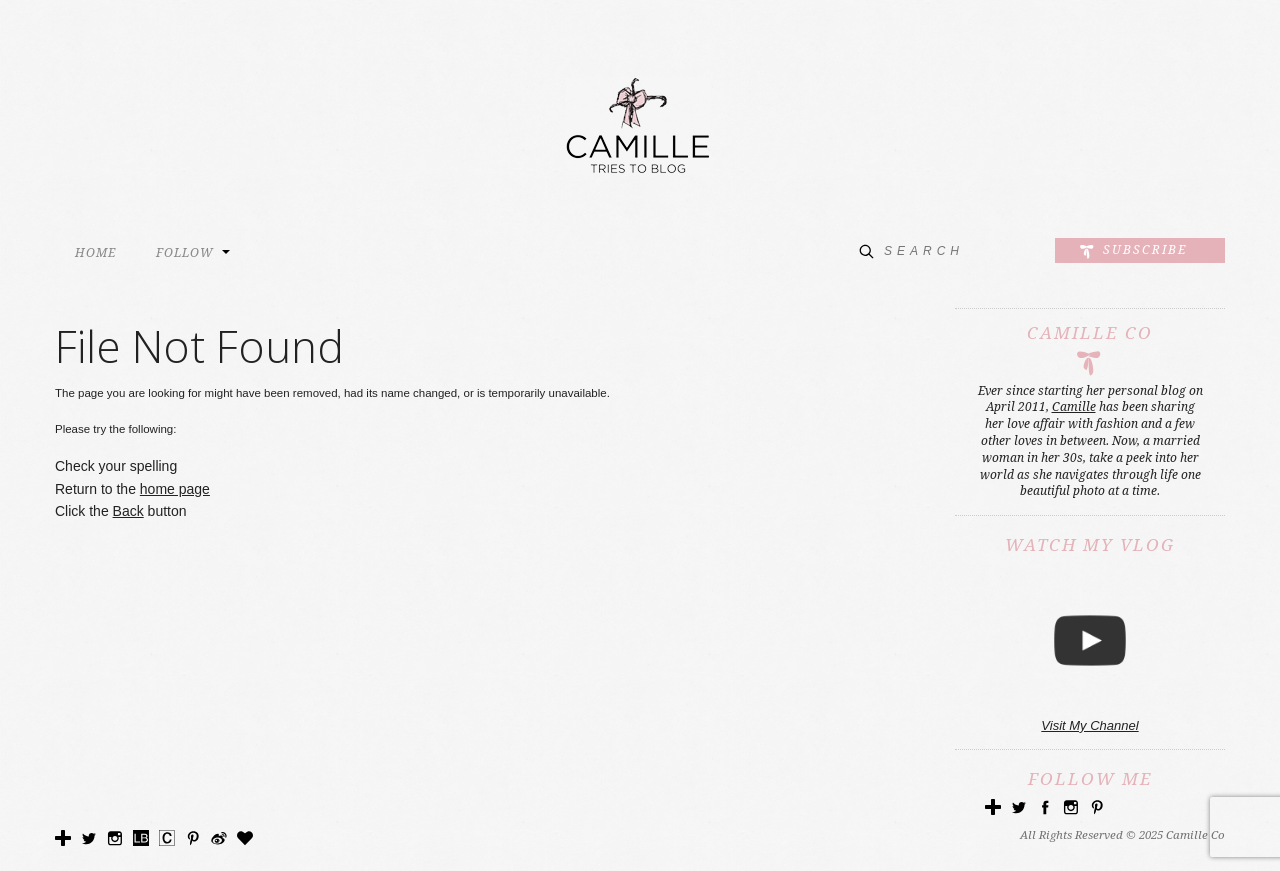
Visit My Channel (1089, 725)
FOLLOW (185, 253)
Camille (1074, 407)
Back (128, 511)
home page (175, 489)
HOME (95, 253)
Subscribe (1145, 250)
